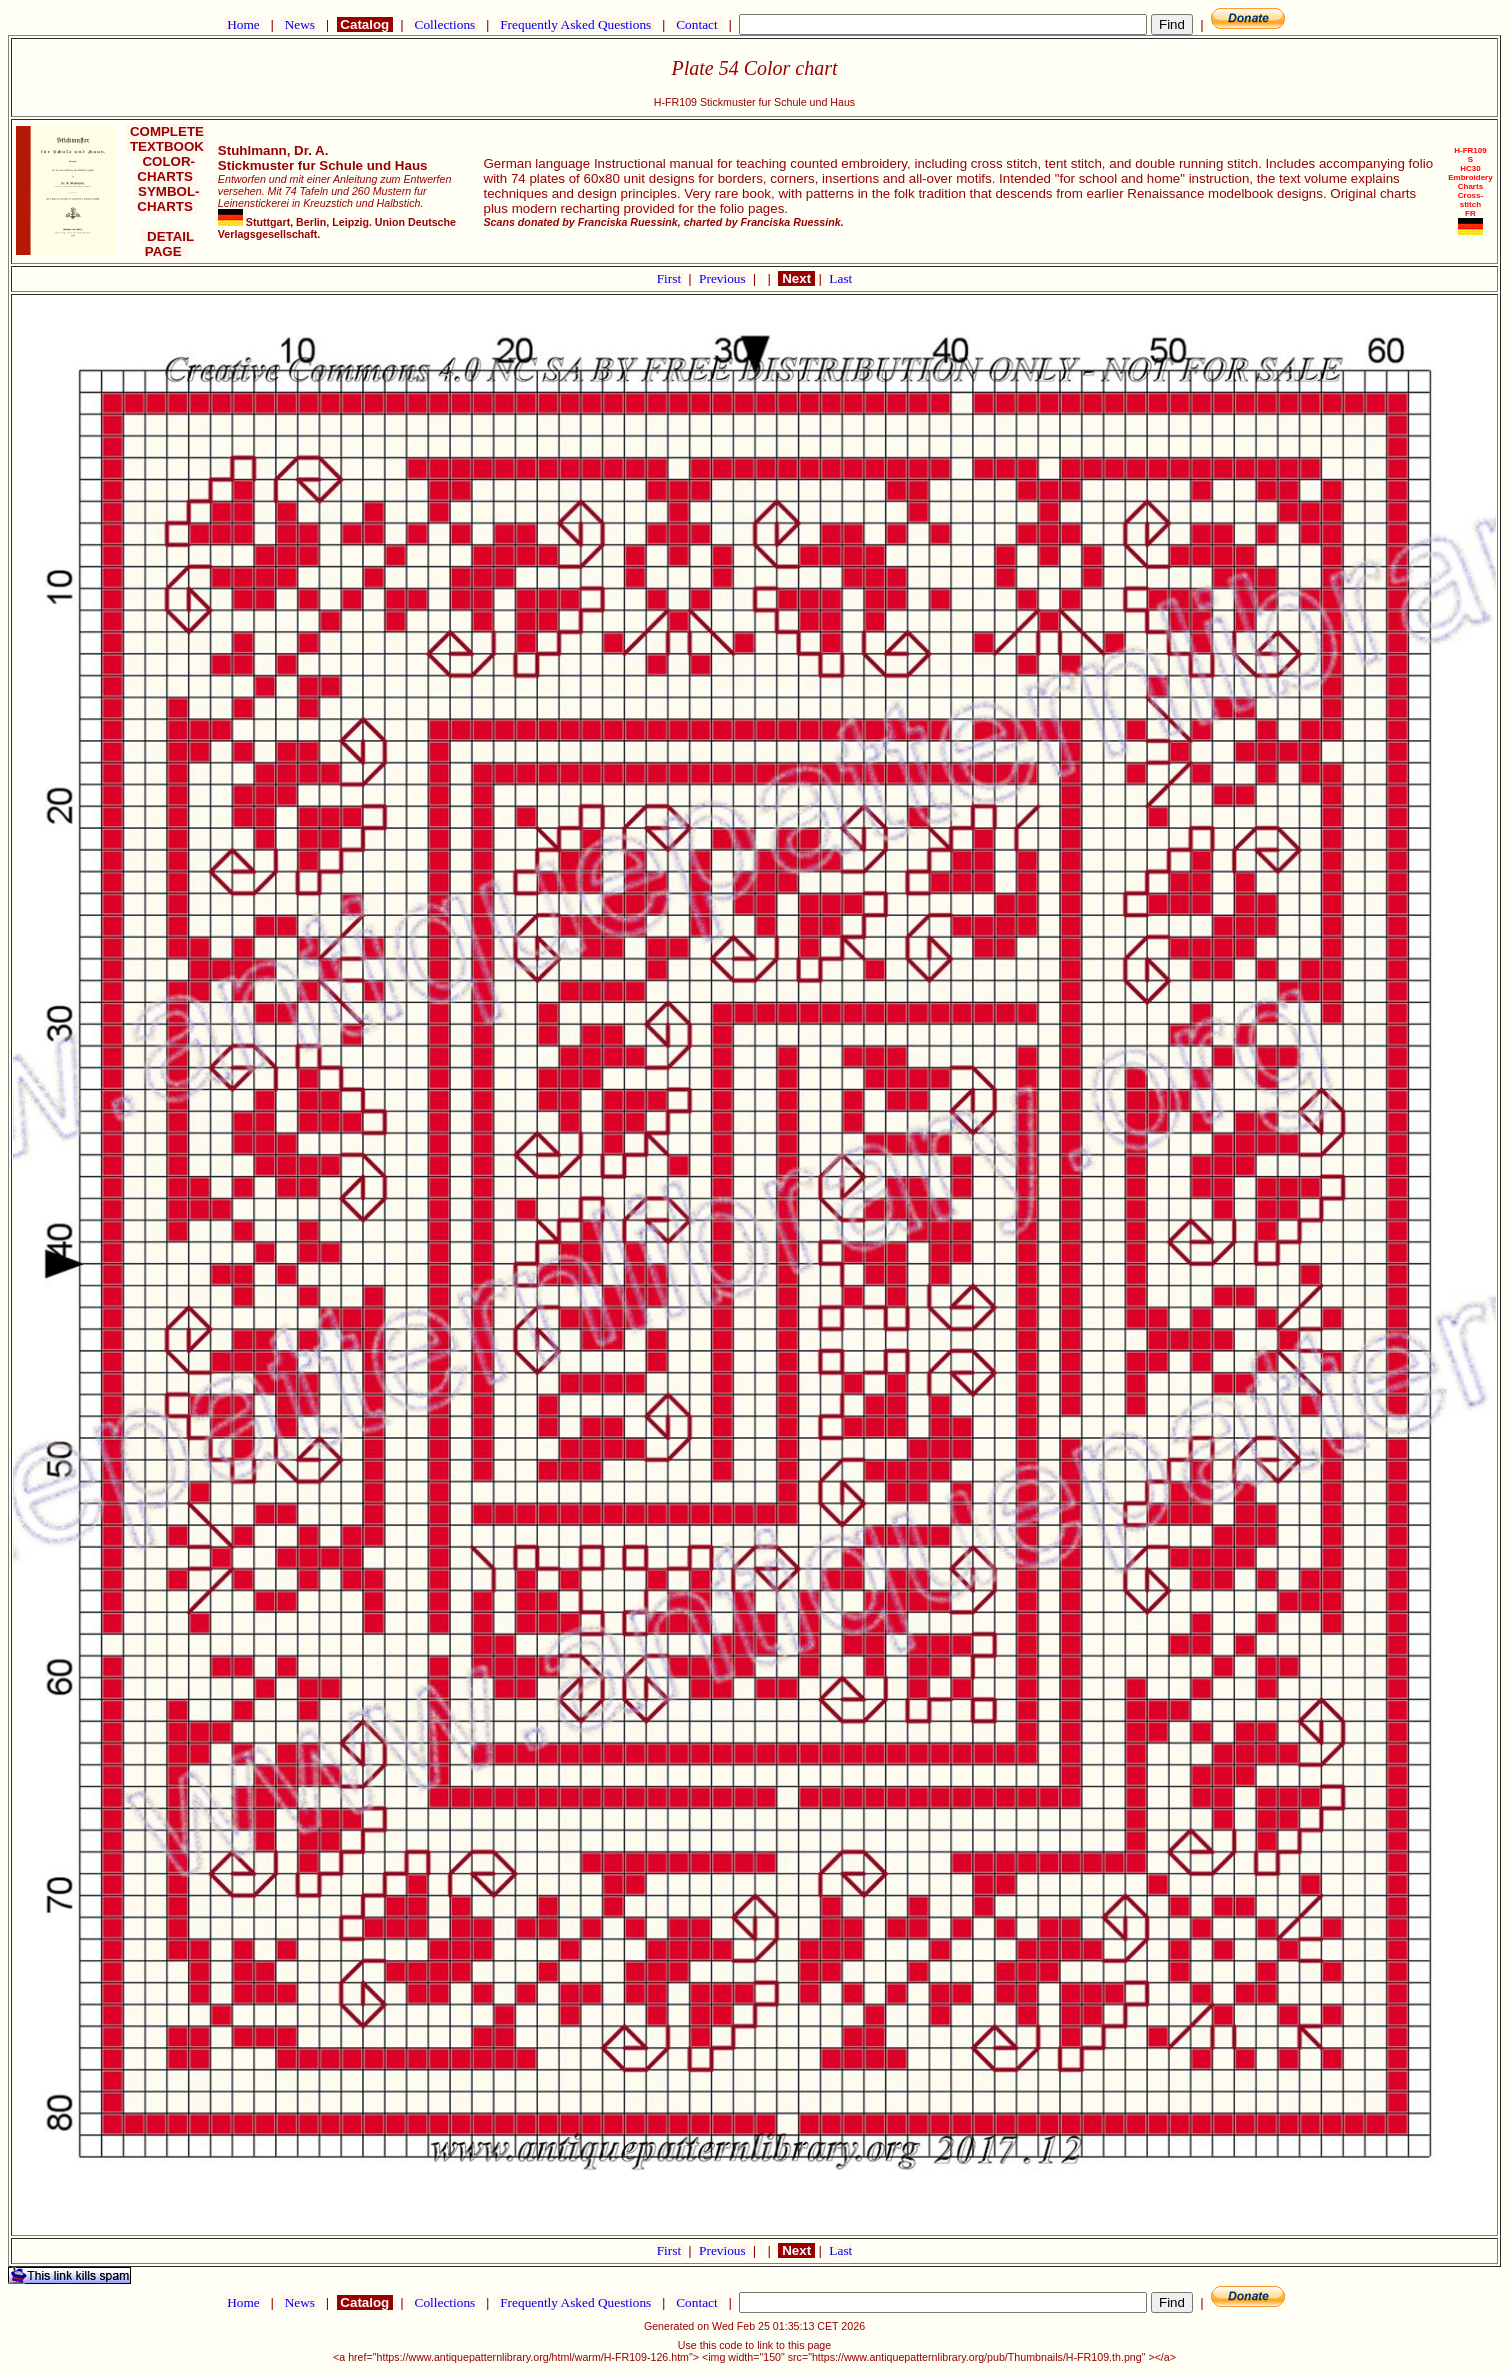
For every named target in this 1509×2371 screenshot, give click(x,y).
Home (243, 24)
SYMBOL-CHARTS (166, 199)
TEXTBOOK (166, 146)
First (671, 278)
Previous (724, 278)
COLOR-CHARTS (166, 169)
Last (840, 278)
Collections (444, 24)
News (299, 24)
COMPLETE (166, 131)
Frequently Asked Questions (576, 24)
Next (796, 278)
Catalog (365, 24)
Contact (697, 24)
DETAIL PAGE (167, 244)
